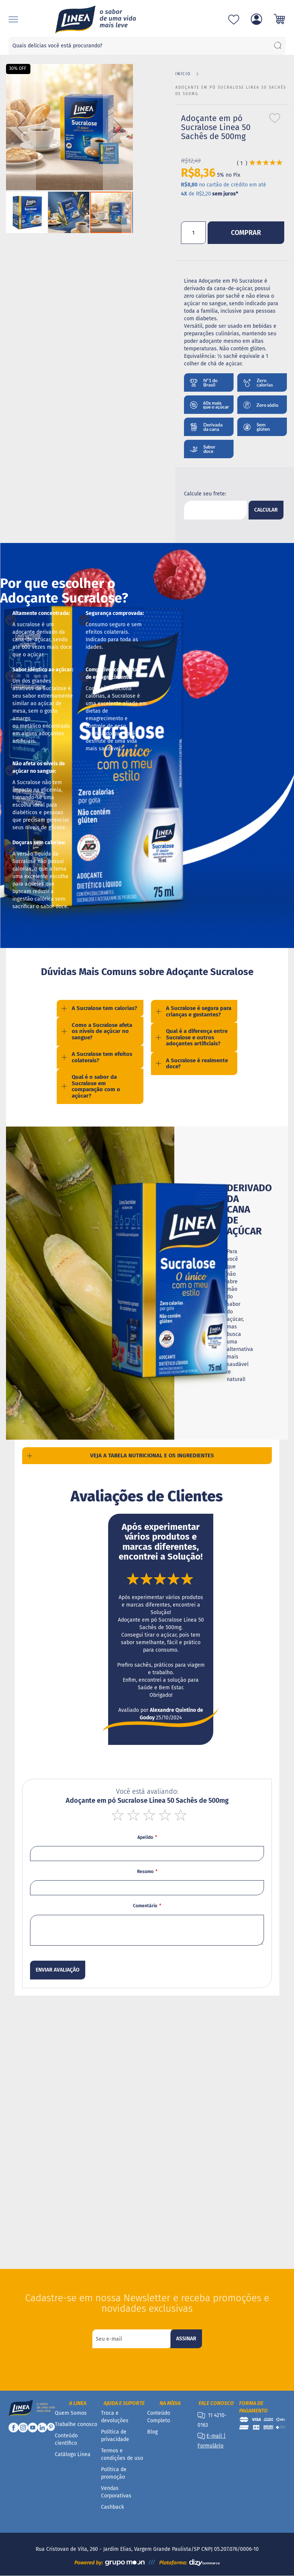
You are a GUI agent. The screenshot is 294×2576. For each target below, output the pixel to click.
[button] (21, 127)
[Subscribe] (186, 2338)
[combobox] (147, 46)
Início (183, 74)
